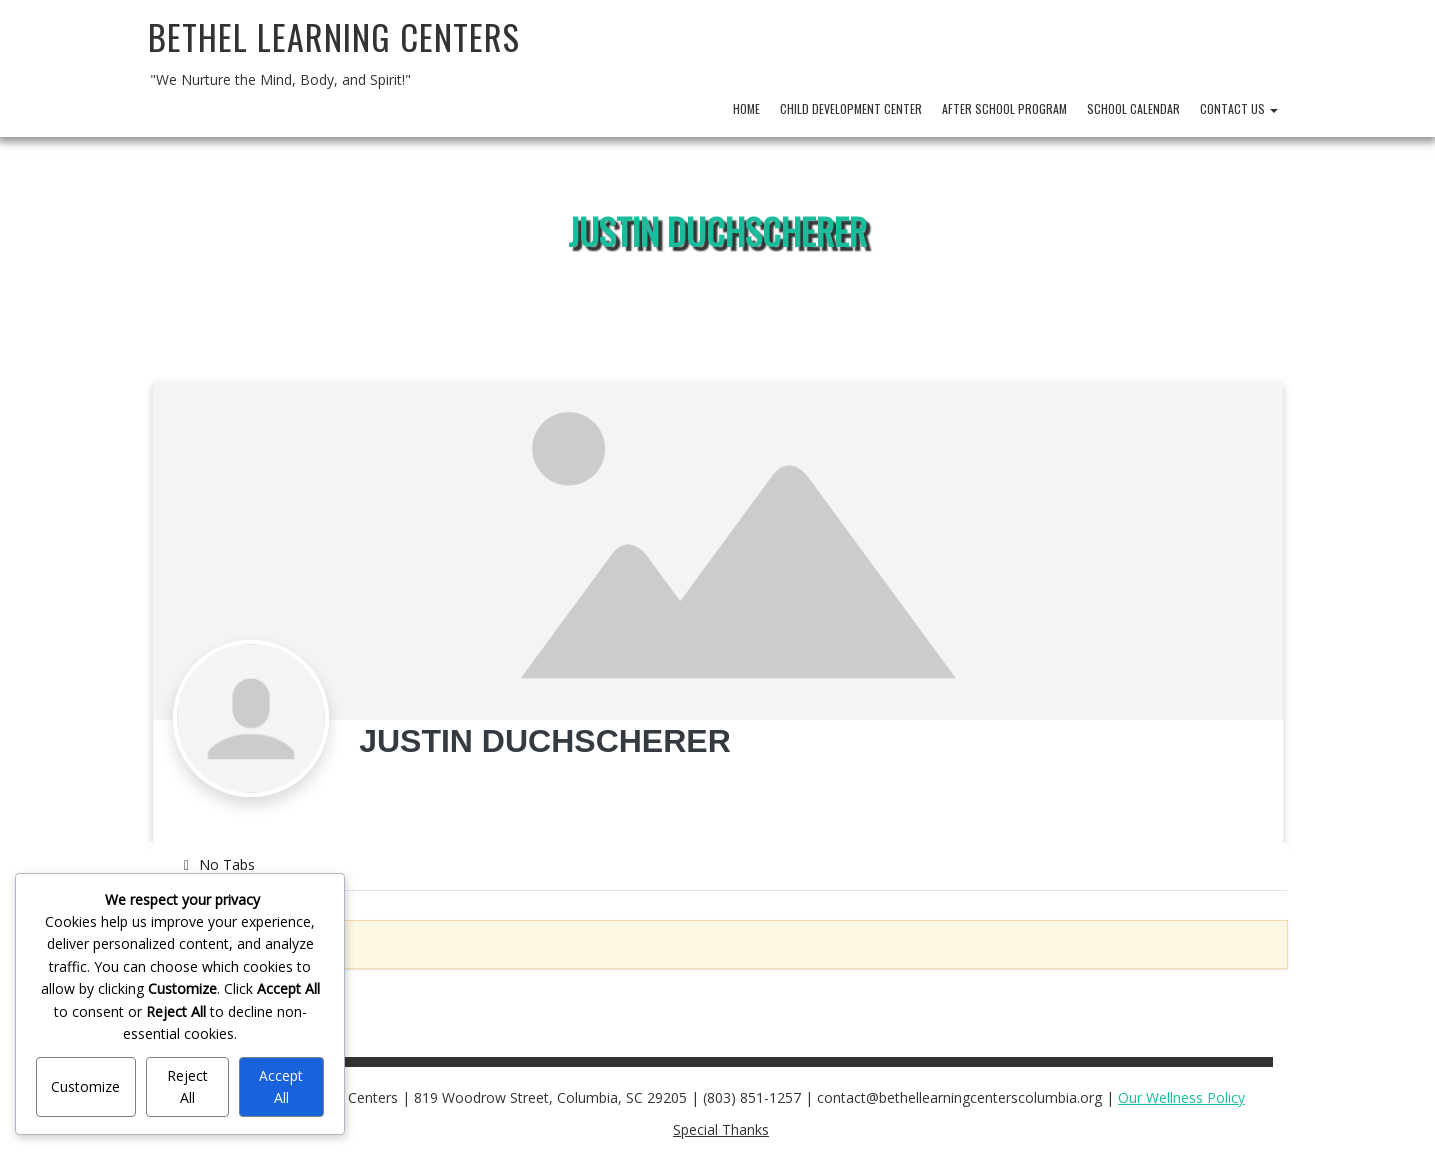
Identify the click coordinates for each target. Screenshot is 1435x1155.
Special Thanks (721, 1129)
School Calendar (1133, 108)
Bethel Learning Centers (334, 36)
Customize (85, 1086)
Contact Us (1239, 108)
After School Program (1004, 108)
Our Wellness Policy (1181, 1097)
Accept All (281, 1086)
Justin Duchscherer (717, 230)
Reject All (187, 1086)
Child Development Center (851, 108)
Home (746, 108)
